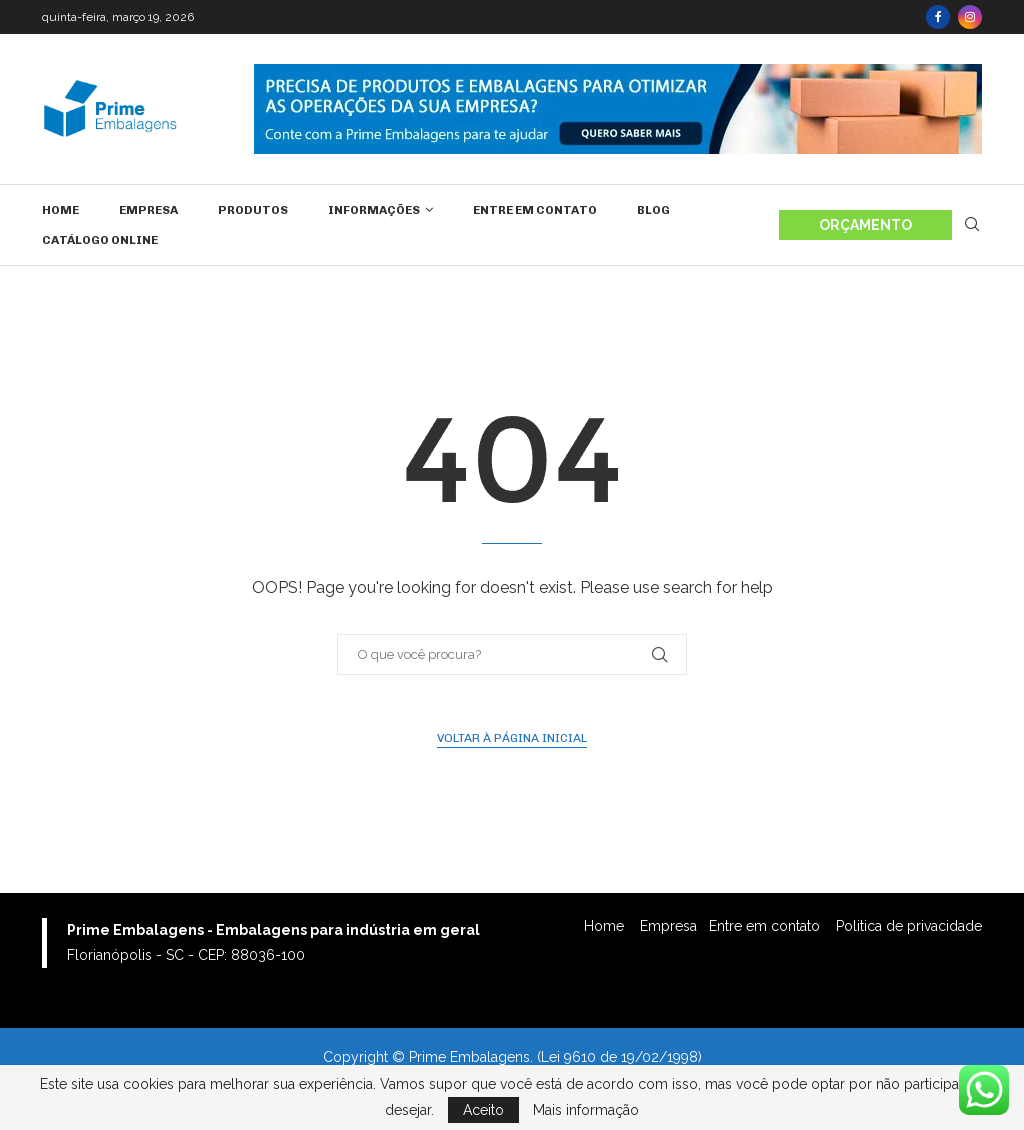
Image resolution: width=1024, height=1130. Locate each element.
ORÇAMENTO (865, 225)
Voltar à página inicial (512, 738)
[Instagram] (970, 17)
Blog (653, 210)
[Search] (972, 225)
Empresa (148, 210)
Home (60, 210)
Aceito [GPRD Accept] (483, 1110)
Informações (374, 210)
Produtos (253, 210)
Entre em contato (535, 210)
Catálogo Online (100, 240)
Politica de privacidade (909, 926)
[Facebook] (938, 17)
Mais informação (586, 1110)
